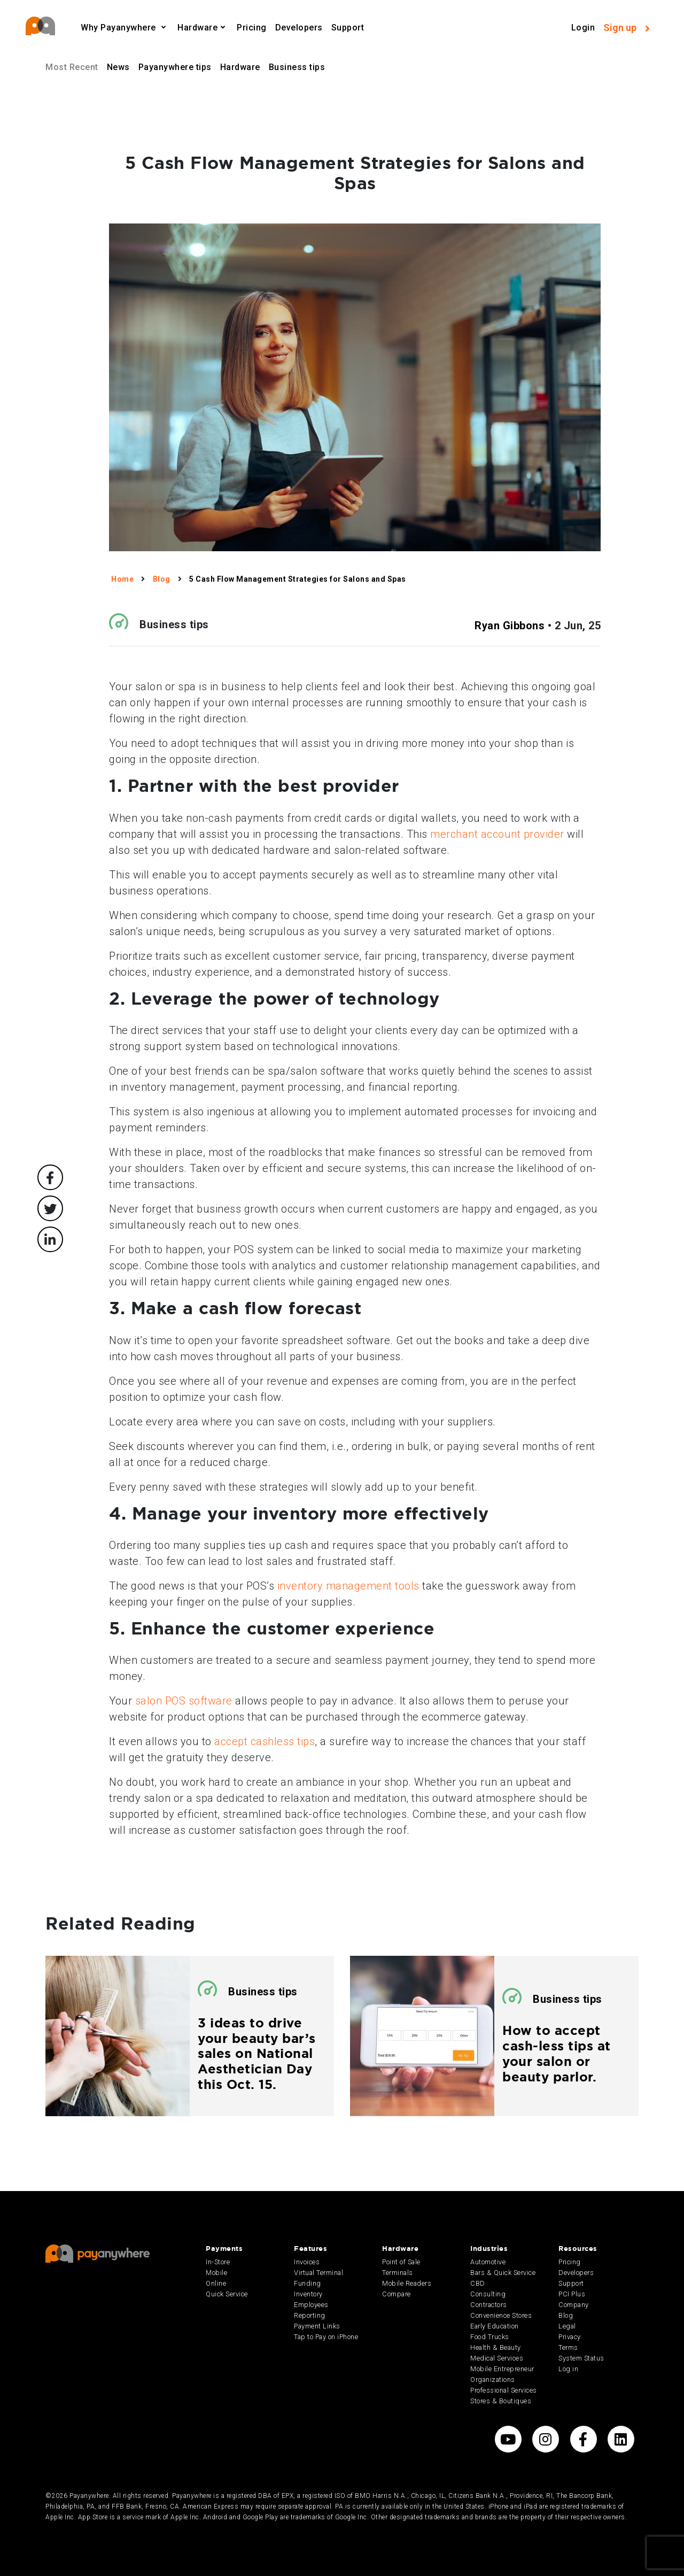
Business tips (297, 67)
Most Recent (71, 67)
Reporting (309, 2315)
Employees (311, 2305)
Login (583, 27)
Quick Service (227, 2294)
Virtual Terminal (318, 2273)
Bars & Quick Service (502, 2273)
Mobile (216, 2273)
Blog (565, 2315)
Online (216, 2283)
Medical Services (496, 2358)
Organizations (492, 2380)
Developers (299, 27)
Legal (567, 2326)
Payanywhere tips (175, 67)
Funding (307, 2283)
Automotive (488, 2262)
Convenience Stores (501, 2315)
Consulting (488, 2294)
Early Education (494, 2326)
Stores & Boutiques (500, 2401)
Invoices (307, 2262)
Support (347, 27)
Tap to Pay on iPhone (326, 2337)
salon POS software (183, 1700)
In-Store (218, 2262)
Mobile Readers (406, 2283)
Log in (568, 2369)
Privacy (569, 2337)
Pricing (252, 27)
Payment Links (317, 2326)
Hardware (197, 27)
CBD (477, 2283)
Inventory (308, 2294)
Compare (396, 2294)
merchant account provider (497, 834)
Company (573, 2305)
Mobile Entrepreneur (502, 2369)
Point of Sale (401, 2262)
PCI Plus (571, 2294)
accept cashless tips (264, 1741)
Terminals (397, 2273)
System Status (581, 2358)
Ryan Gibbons (510, 625)
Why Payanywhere (119, 27)
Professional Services (503, 2390)
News (118, 67)
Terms (568, 2347)
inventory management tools (348, 1585)
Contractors (488, 2305)
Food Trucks (489, 2337)
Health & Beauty (495, 2347)
